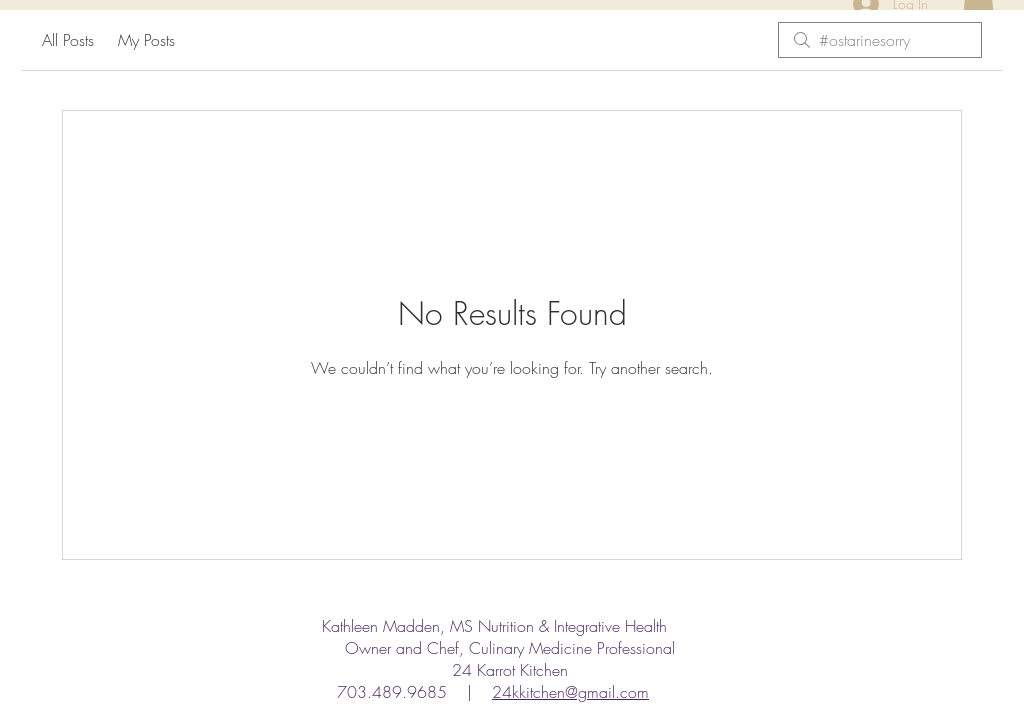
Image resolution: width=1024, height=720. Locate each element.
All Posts (68, 40)
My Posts (146, 40)
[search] (880, 40)
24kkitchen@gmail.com (570, 692)
